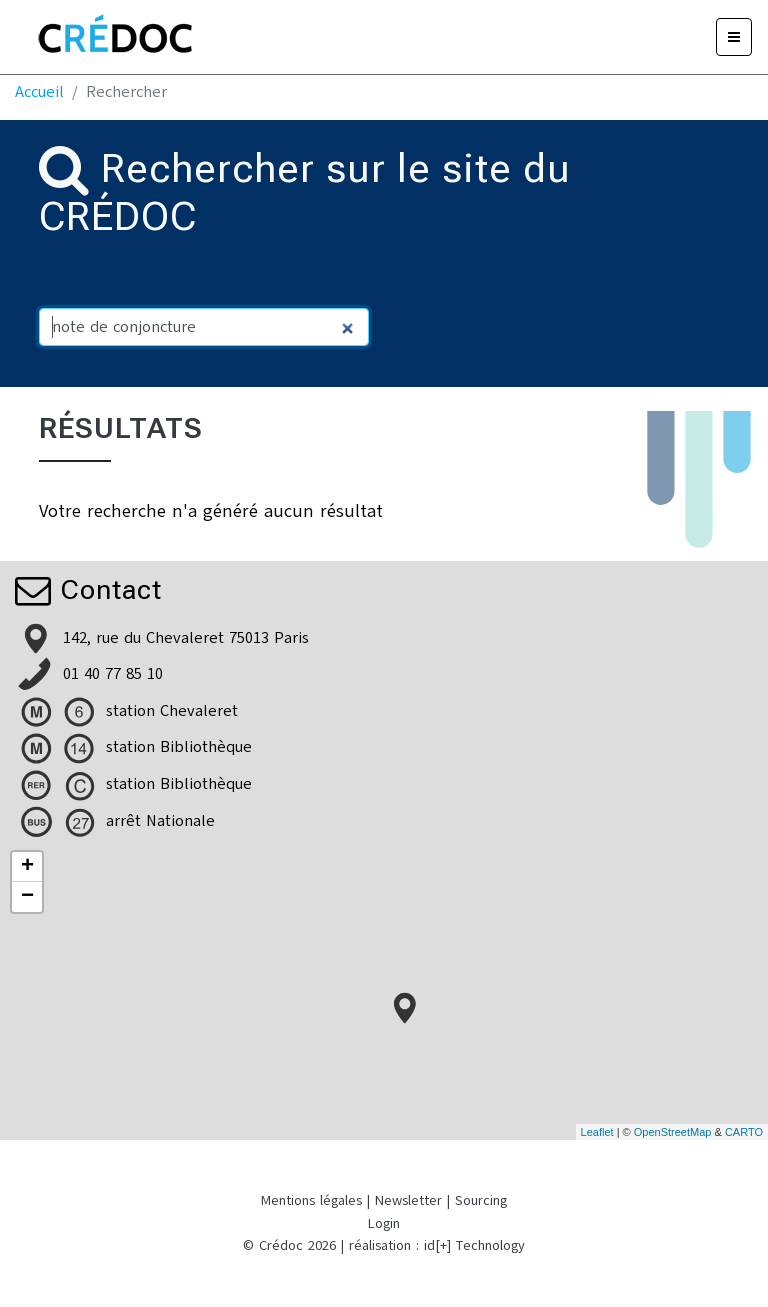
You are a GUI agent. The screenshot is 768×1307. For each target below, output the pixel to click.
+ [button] (27, 867)
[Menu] (734, 37)
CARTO (744, 1132)
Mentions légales (311, 1200)
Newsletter (408, 1200)
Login (384, 1223)
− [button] (27, 897)
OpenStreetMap (673, 1132)
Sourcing (481, 1200)
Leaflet (597, 1132)
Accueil (39, 92)
